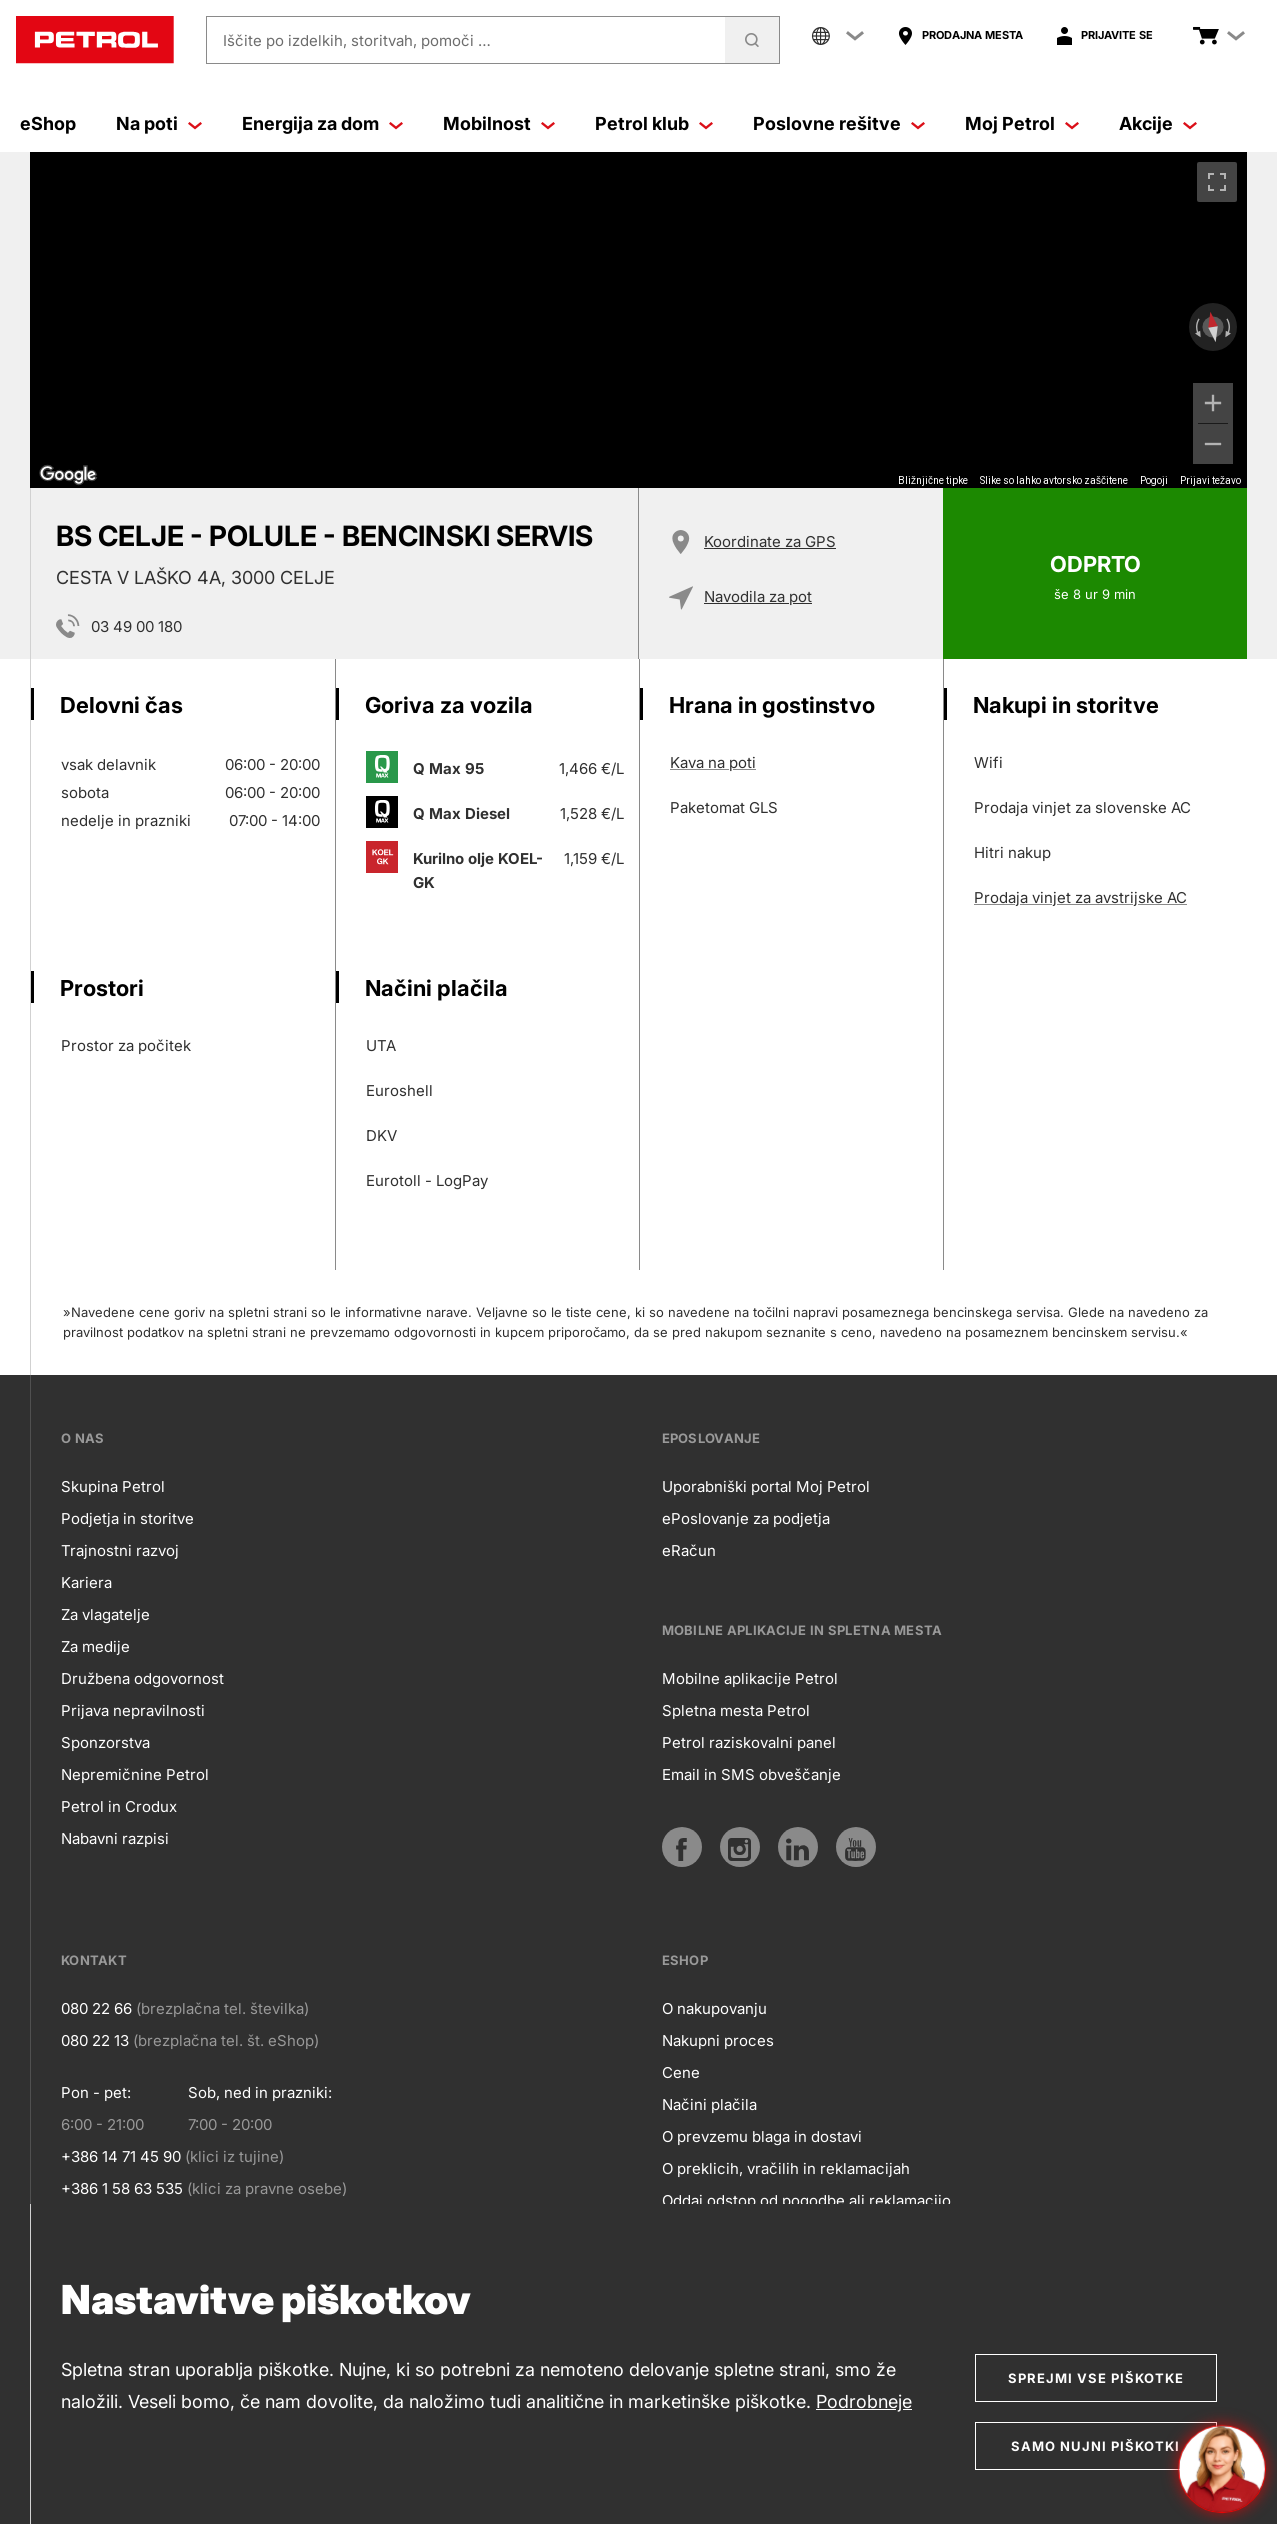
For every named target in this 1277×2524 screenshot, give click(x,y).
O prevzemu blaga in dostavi (762, 2136)
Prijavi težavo (1210, 480)
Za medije (95, 1646)
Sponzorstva (105, 1742)
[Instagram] (740, 1847)
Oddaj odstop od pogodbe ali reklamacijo (806, 2200)
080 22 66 (96, 2008)
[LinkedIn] (798, 1847)
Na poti (159, 123)
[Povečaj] (1213, 403)
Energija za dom (322, 123)
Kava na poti (713, 762)
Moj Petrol (1022, 123)
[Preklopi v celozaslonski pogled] (1217, 182)
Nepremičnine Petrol (135, 1774)
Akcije (1158, 123)
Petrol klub (654, 123)
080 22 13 (95, 2040)
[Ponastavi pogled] (1213, 327)
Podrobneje (864, 2401)
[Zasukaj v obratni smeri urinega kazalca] (1196, 327)
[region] (638, 320)
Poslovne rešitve (839, 123)
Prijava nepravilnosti (133, 1710)
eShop (48, 123)
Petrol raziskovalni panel (749, 1742)
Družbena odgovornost (142, 1678)
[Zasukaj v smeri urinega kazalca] (1230, 327)
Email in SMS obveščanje (751, 1774)
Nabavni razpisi (115, 1838)
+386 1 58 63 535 (122, 2188)
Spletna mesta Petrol (736, 1710)
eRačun (689, 1550)
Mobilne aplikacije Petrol (750, 1678)
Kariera (86, 1582)
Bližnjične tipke (933, 480)
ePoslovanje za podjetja (746, 1518)
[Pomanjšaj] (1213, 444)
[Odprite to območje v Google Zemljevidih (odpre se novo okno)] (68, 475)
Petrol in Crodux (119, 1806)
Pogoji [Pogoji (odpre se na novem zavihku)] (1154, 480)
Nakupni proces (718, 2040)
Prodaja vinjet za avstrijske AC (1080, 897)
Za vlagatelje (105, 1614)
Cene (681, 2072)
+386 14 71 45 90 (121, 2156)
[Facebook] (682, 1847)
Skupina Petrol (113, 1486)
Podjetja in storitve (127, 1518)
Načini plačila (709, 2104)
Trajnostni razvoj (120, 1550)
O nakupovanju (714, 2008)
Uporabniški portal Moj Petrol (766, 1486)
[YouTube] (856, 1847)
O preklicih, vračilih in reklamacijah (786, 2168)
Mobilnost (499, 123)
